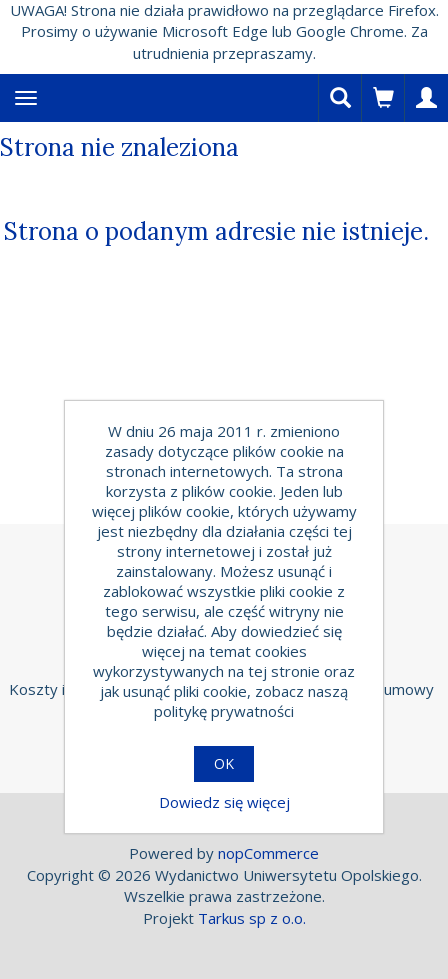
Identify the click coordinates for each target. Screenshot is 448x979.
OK (224, 763)
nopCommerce (268, 853)
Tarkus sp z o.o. (252, 918)
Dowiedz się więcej (224, 802)
